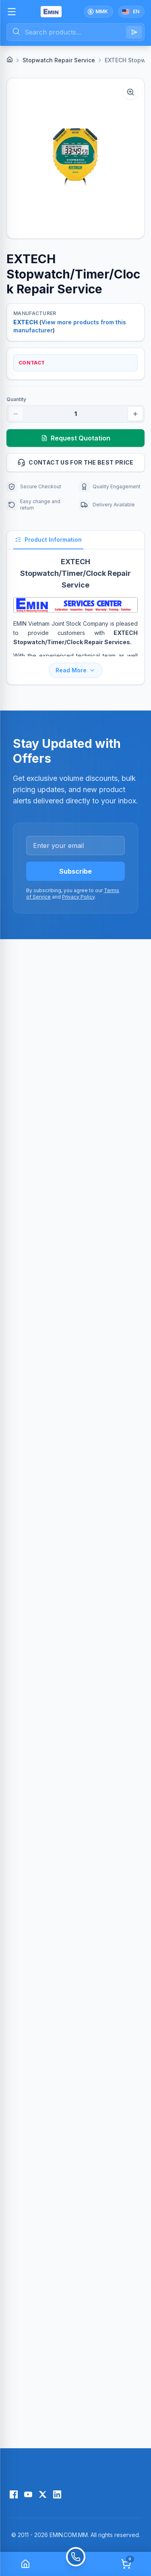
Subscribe (75, 871)
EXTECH (25, 322)
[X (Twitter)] (43, 2494)
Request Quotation (75, 438)
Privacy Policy (78, 897)
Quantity (16, 399)
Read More (75, 670)
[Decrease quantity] (15, 414)
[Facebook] (14, 2494)
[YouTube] (28, 2494)
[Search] (134, 32)
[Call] (75, 2564)
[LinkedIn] (57, 2494)
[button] (75, 158)
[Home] (9, 59)
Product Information (48, 539)
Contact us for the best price (77, 463)
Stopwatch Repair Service (59, 60)
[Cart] (126, 2564)
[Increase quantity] (135, 414)
